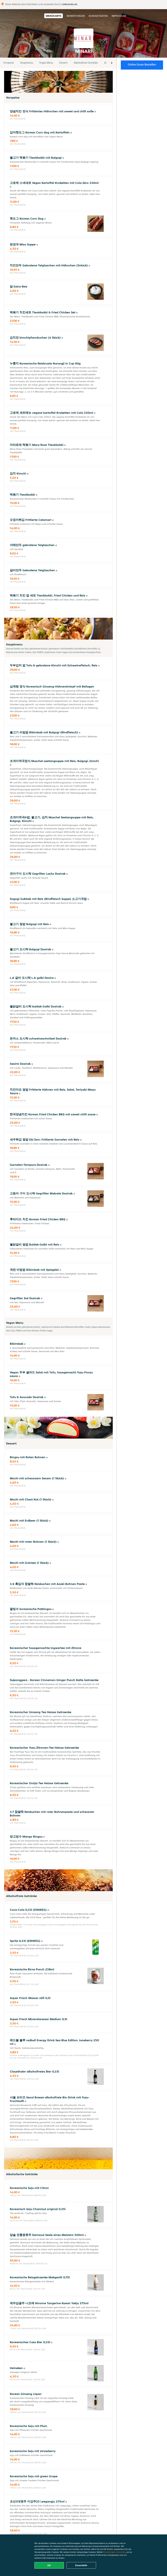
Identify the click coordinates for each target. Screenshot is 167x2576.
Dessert (63, 62)
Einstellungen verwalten (114, 2552)
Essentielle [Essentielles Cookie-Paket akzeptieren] (81, 2565)
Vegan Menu (46, 62)
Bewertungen (76, 16)
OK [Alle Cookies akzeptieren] (49, 2565)
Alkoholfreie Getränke (86, 62)
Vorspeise (8, 62)
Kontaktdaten (98, 16)
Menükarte (53, 16)
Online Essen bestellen (142, 64)
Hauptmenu (26, 62)
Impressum (119, 16)
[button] (111, 63)
